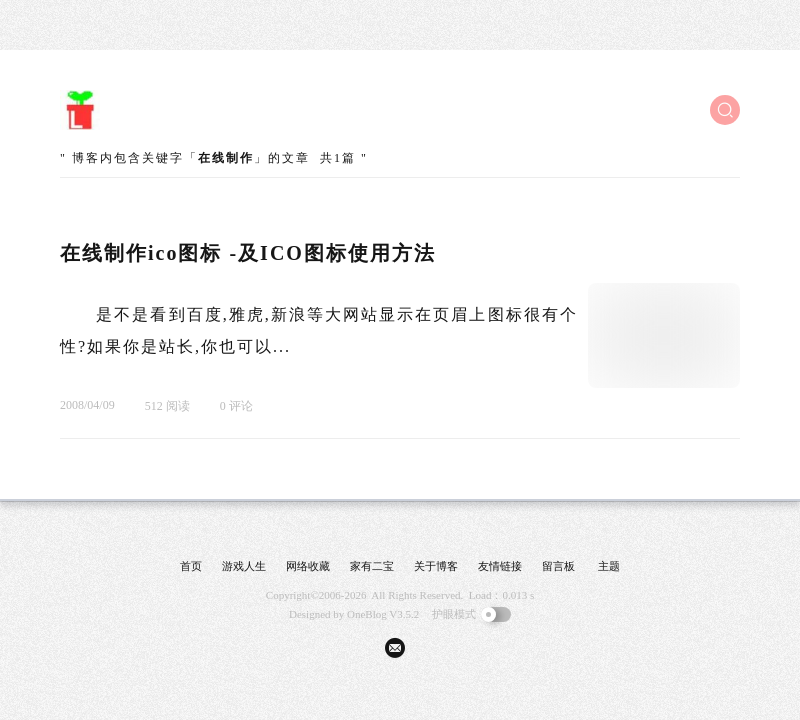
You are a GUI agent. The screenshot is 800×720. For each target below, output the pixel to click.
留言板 (558, 566)
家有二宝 (372, 566)
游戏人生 (244, 566)
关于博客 (436, 566)
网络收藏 (308, 566)
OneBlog (367, 614)
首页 (191, 566)
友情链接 (500, 566)
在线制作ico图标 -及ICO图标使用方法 (248, 253)
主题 (609, 566)
